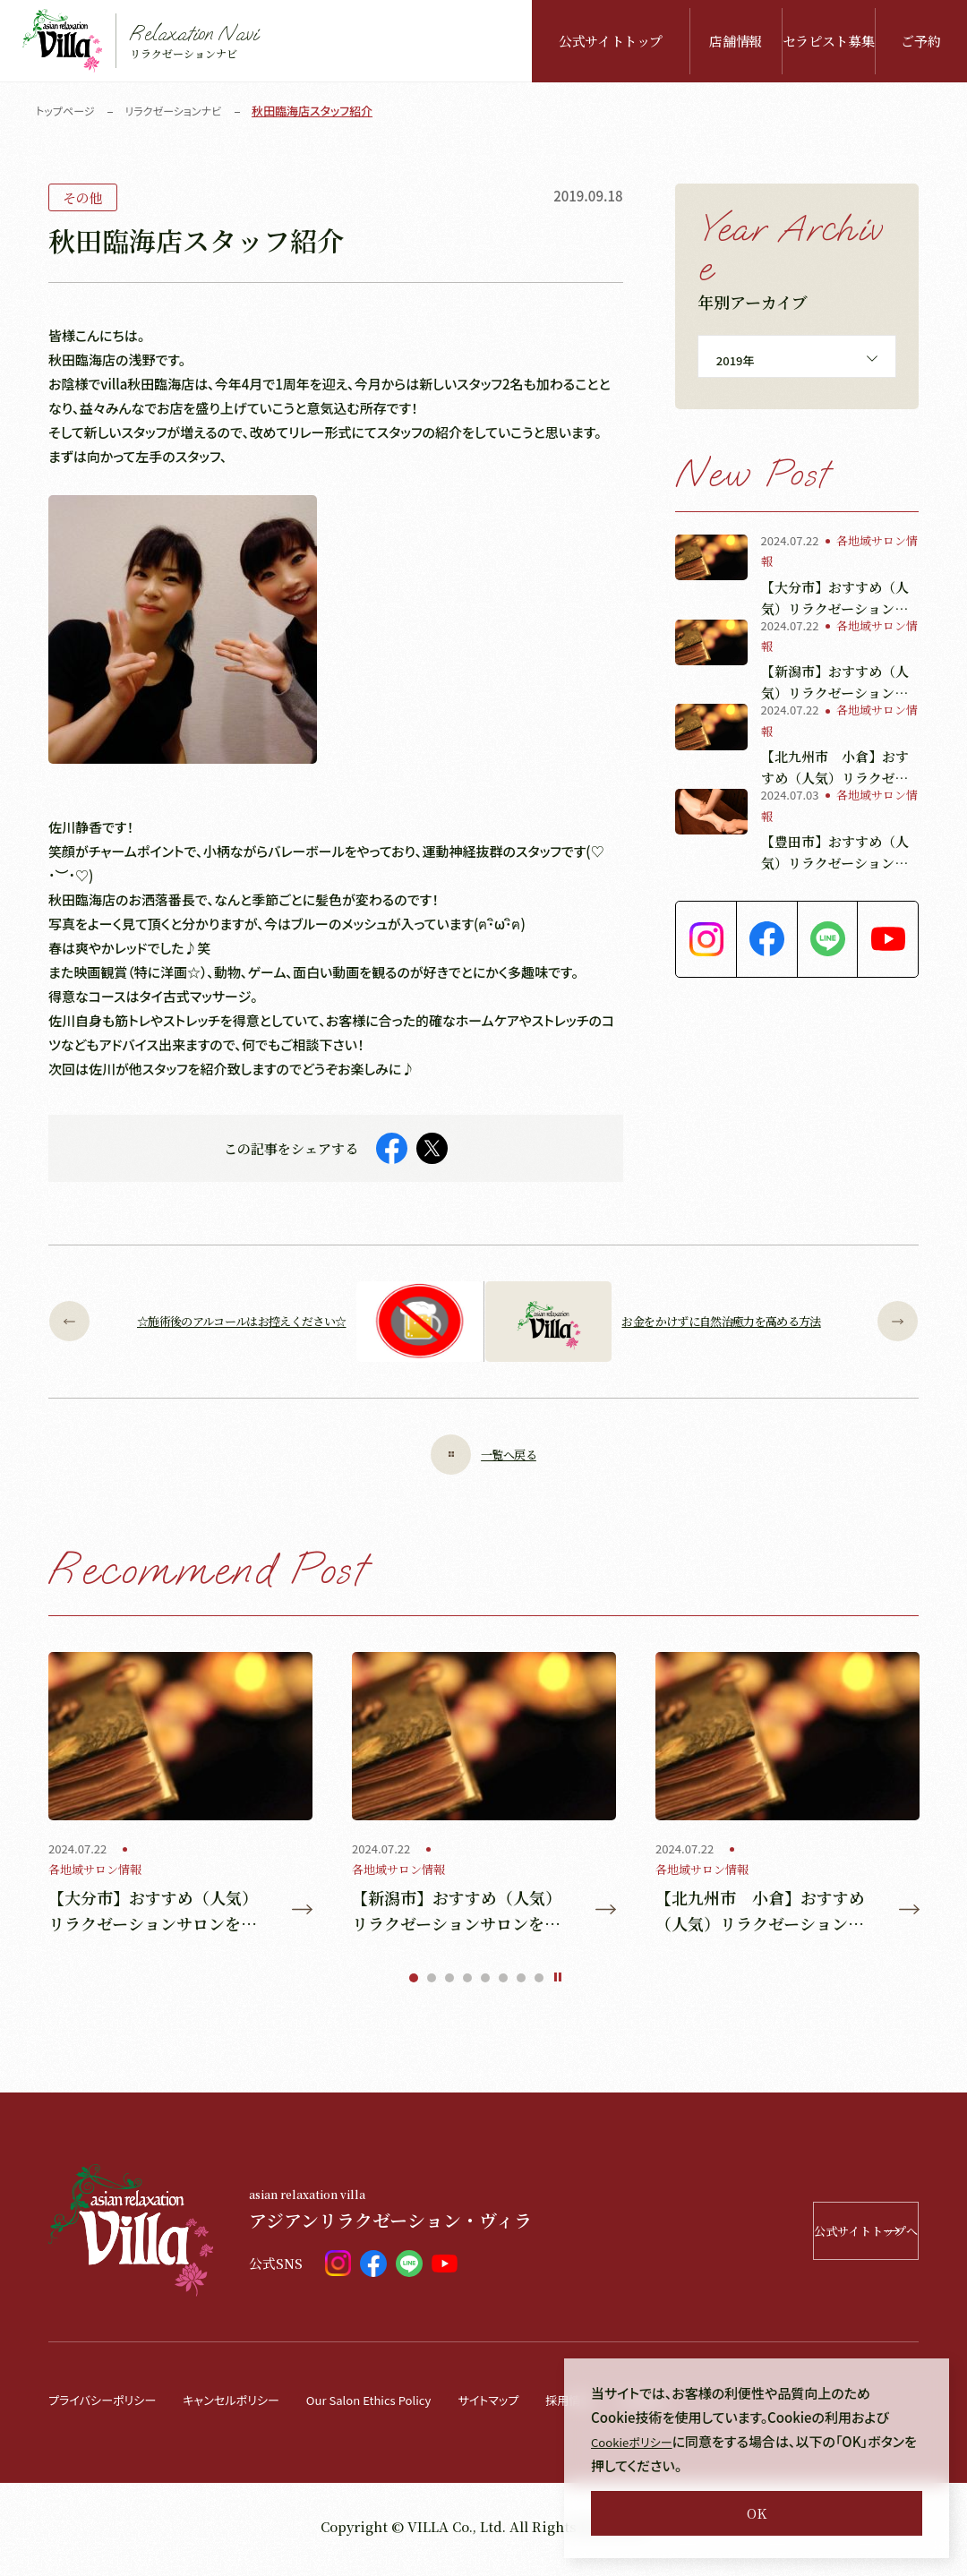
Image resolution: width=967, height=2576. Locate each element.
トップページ (67, 110)
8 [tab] (539, 1984)
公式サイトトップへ (803, 2237)
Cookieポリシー (638, 2441)
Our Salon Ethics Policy (409, 2405)
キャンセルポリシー (254, 2405)
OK (756, 2512)
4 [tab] (467, 1984)
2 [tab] (431, 1984)
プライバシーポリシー (110, 2405)
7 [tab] (521, 1984)
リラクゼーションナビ (182, 110)
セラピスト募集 (828, 40)
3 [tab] (449, 1984)
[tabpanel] (180, 1797)
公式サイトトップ (611, 40)
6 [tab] (503, 1984)
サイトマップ (544, 2405)
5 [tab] (485, 1984)
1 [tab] (413, 1984)
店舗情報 (735, 40)
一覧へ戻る (483, 1454)
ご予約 (920, 40)
